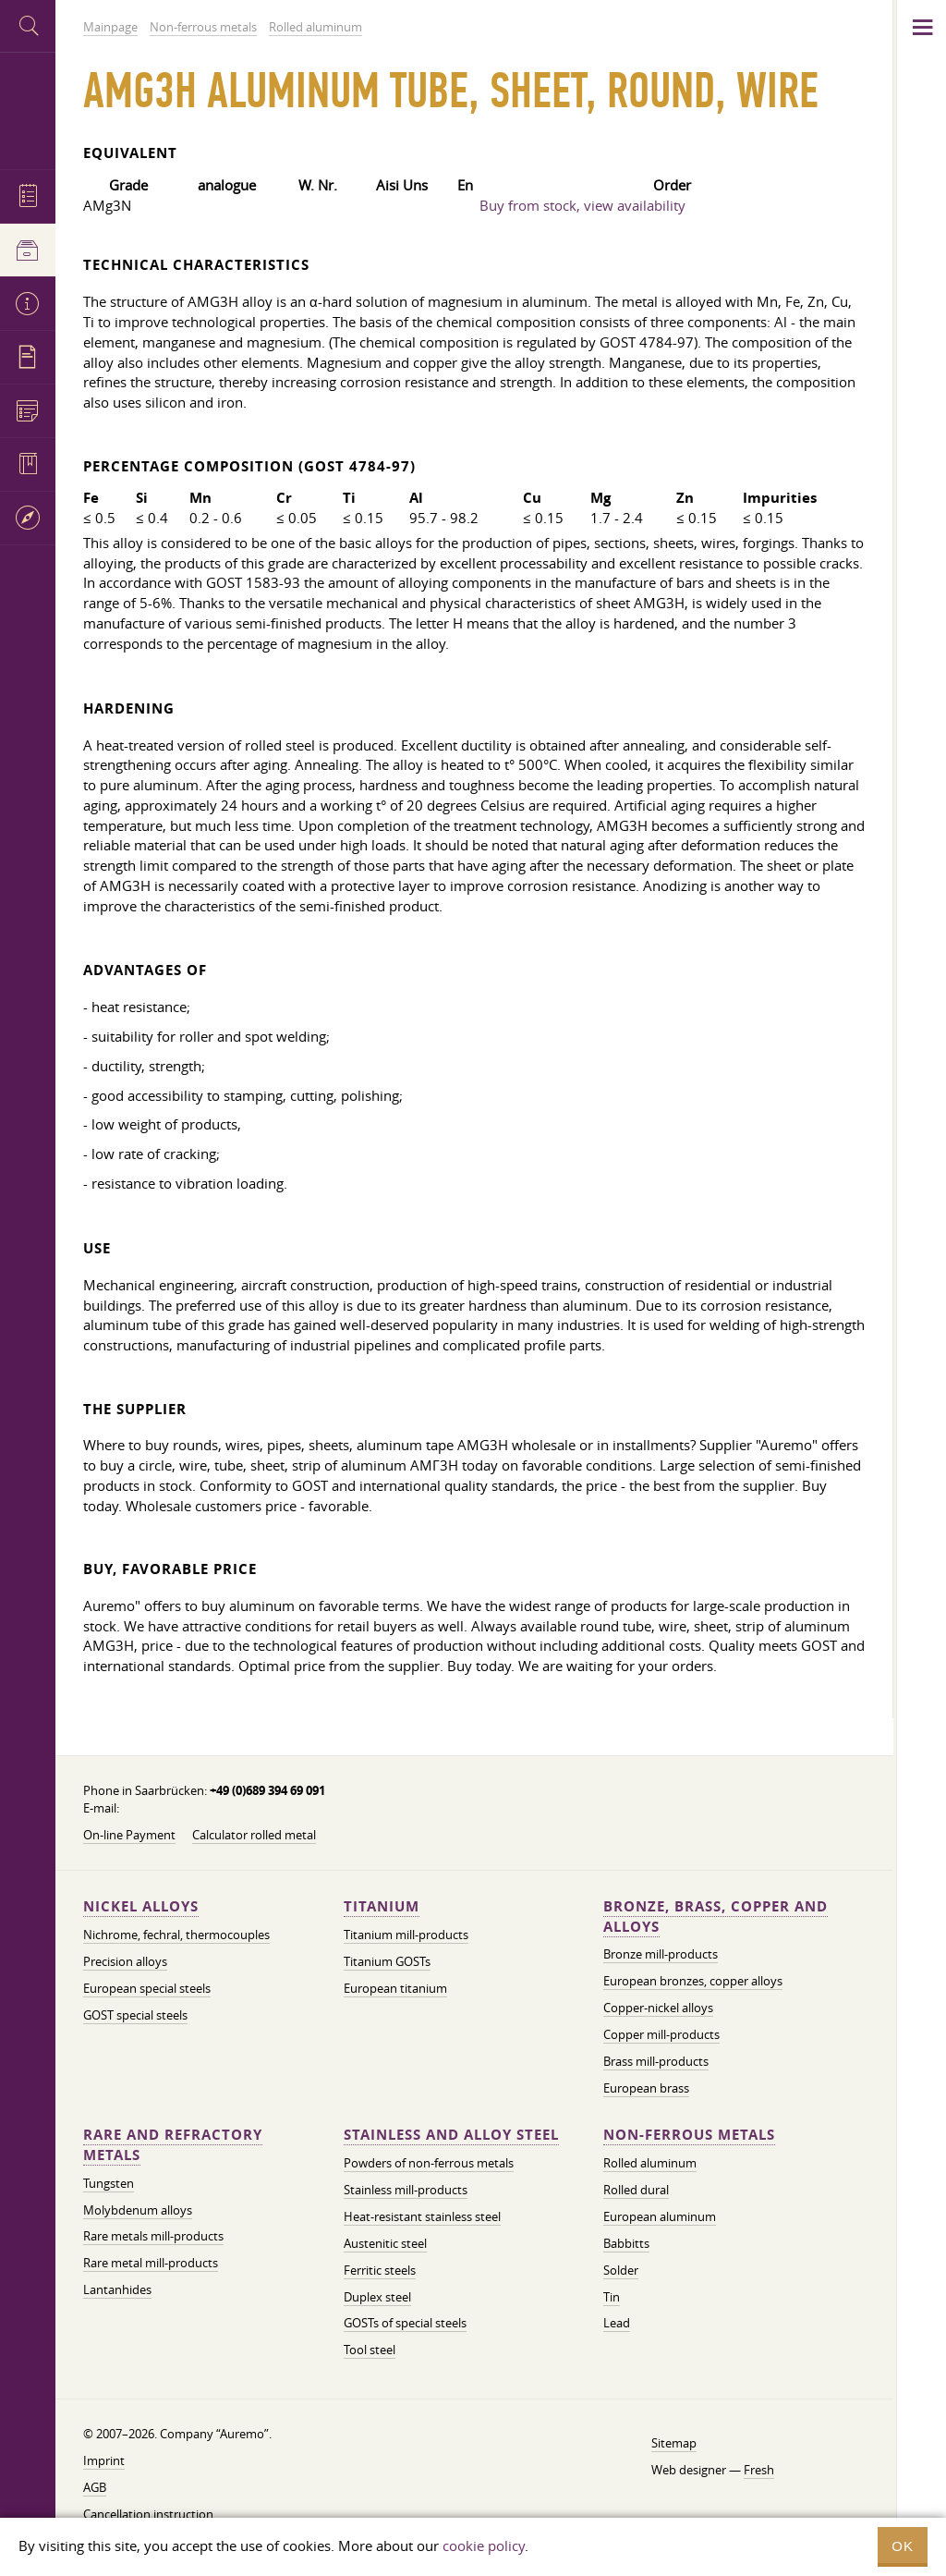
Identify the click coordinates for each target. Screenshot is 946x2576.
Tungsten (108, 2183)
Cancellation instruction (148, 2514)
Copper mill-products (661, 2034)
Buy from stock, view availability (582, 205)
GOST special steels (135, 2015)
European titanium (395, 1988)
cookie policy (484, 2545)
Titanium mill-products (406, 1934)
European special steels (147, 1988)
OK (902, 2546)
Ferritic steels (380, 2270)
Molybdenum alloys (137, 2210)
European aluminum (659, 2216)
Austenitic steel (385, 2243)
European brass (646, 2088)
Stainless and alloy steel (451, 2134)
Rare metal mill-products (150, 2262)
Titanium (381, 1906)
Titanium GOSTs (387, 1961)
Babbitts (626, 2243)
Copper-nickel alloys (658, 2007)
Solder (620, 2270)
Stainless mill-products (405, 2189)
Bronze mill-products (660, 1954)
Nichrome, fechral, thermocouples (176, 1934)
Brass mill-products (656, 2061)
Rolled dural (636, 2189)
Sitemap (674, 2443)
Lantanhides (117, 2289)
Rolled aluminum (650, 2163)
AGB (94, 2487)
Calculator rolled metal (254, 1834)
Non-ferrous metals (689, 2134)
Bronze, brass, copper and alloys (715, 1916)
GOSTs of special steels (405, 2322)
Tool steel (369, 2349)
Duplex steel (377, 2297)
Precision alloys (125, 1961)
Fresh (759, 2469)
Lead (616, 2322)
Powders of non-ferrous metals (429, 2163)
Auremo (27, 108)
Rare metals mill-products (153, 2236)
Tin (611, 2297)
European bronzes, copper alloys (692, 1980)
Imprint (104, 2460)
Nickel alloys (141, 1906)
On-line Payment (129, 1834)
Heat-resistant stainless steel (422, 2216)
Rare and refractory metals (172, 2145)
